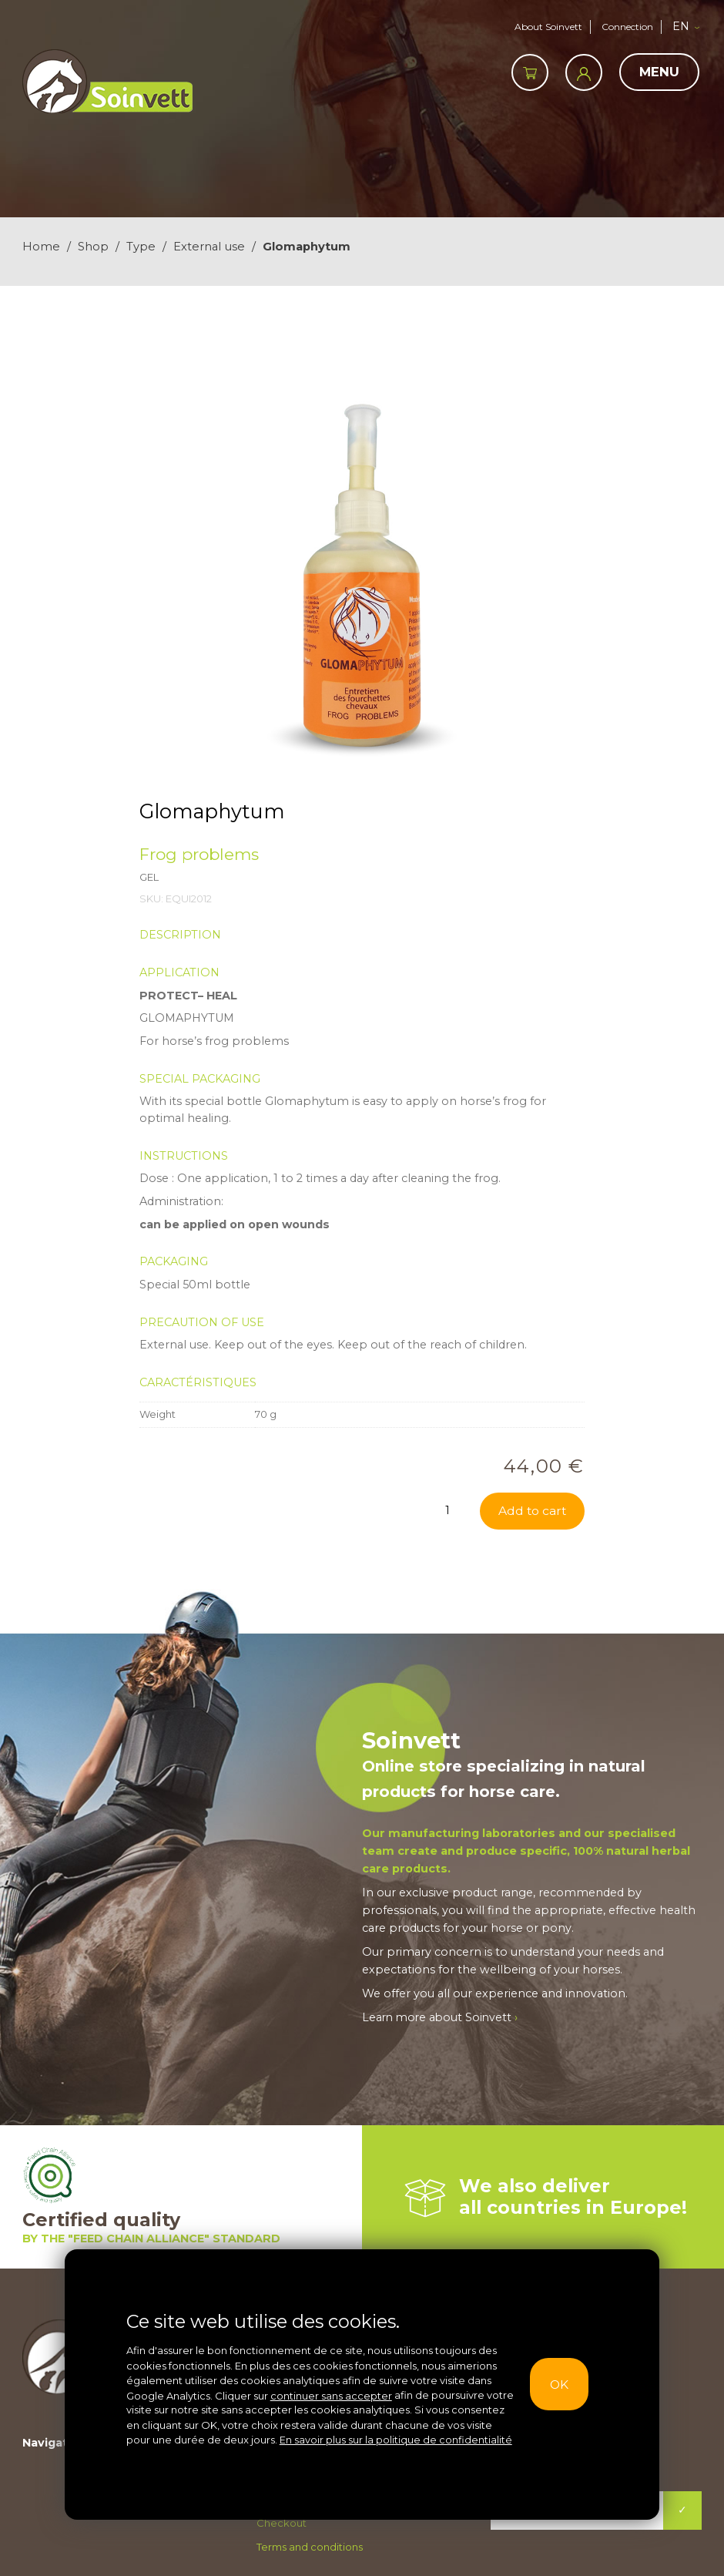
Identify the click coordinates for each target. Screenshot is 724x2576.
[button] (688, 26)
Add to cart (531, 1510)
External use (209, 247)
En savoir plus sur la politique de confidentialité (396, 2439)
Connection (627, 26)
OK (560, 2383)
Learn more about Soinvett (442, 2018)
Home (41, 247)
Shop (93, 247)
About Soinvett (545, 26)
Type (141, 247)
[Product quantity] (452, 1510)
